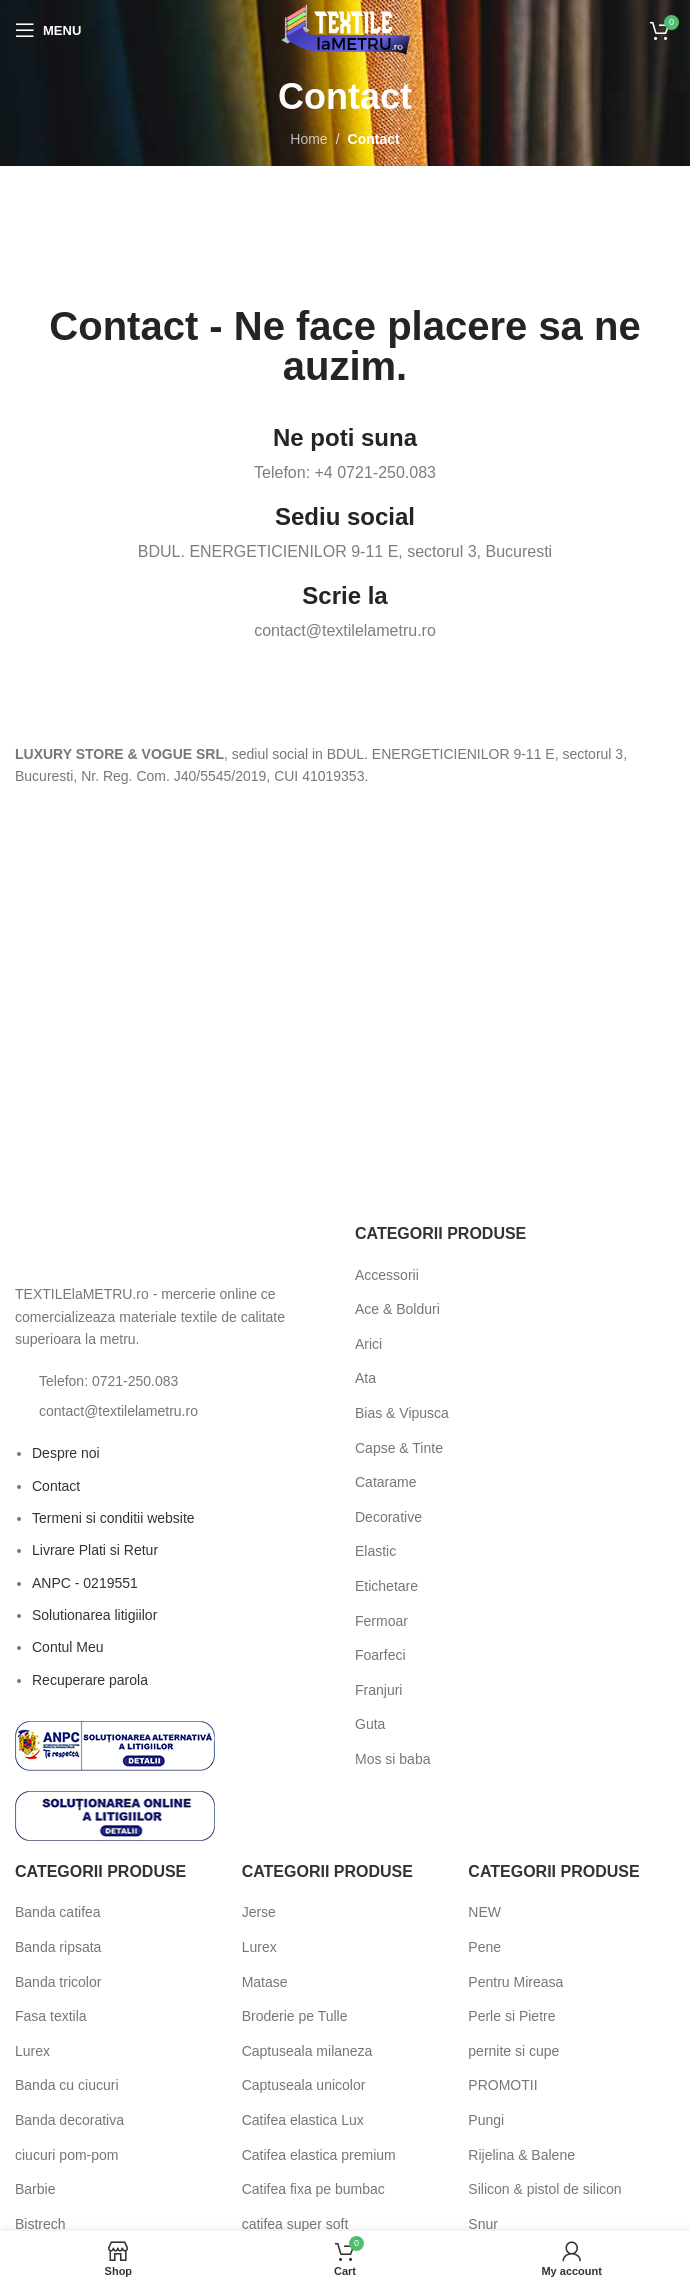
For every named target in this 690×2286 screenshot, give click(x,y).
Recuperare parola (90, 1680)
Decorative (388, 1517)
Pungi (486, 2120)
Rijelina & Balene (521, 2155)
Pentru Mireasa (515, 1982)
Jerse (259, 1912)
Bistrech (40, 2224)
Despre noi (66, 1453)
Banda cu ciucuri (67, 2085)
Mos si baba (392, 1759)
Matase (265, 1982)
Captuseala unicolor (304, 2085)
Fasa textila (51, 2016)
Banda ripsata (58, 1947)
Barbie (35, 2189)
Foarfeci (380, 1655)
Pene (484, 1947)
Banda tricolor (58, 1982)
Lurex (32, 2051)
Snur (483, 2224)
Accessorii (387, 1275)
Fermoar (381, 1621)
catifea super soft (295, 2224)
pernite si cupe (513, 2051)
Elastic (375, 1551)
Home (308, 139)
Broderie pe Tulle (295, 2016)
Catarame (385, 1482)
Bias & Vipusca (402, 1413)
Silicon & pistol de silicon (544, 2189)
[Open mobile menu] (48, 30)
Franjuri (378, 1690)
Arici (368, 1344)
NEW (484, 1912)
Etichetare (386, 1586)
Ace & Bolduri (397, 1309)
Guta (370, 1724)
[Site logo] (345, 29)
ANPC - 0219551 (85, 1583)
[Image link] (125, 1247)
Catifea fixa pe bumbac (313, 2189)
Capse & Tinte (399, 1448)
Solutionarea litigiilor (94, 1615)
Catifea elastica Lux (303, 2120)
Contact (56, 1486)
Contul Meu (68, 1647)
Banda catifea (58, 1912)
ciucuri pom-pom (66, 2155)
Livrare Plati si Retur (95, 1550)
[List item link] (175, 1381)
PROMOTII (502, 2085)
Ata (365, 1378)
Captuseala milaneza (307, 2051)
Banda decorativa (69, 2120)
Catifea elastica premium (319, 2155)
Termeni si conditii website (113, 1518)
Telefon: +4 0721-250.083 (345, 472)
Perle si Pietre (511, 2016)
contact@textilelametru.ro (345, 630)
